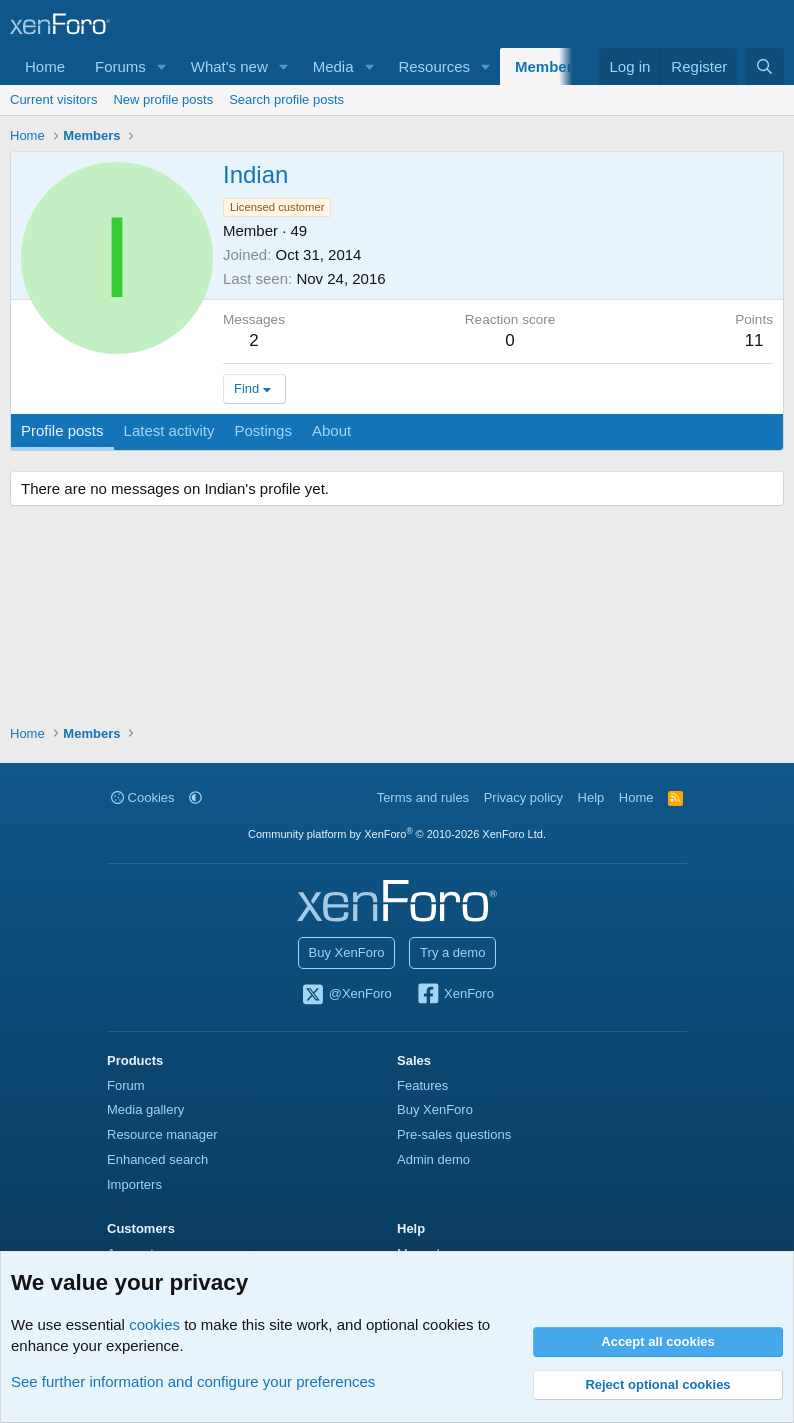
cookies (154, 1324)
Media (333, 66)
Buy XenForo (347, 952)
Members (548, 66)
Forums (120, 66)
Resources (434, 66)
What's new (229, 66)
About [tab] (331, 430)
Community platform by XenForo (397, 834)
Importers (134, 1184)
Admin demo (433, 1159)
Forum (126, 1085)
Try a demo (452, 952)
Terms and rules (423, 797)
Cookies (143, 797)
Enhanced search (157, 1159)
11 (754, 340)
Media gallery (145, 1109)
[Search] (764, 66)
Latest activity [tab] (169, 430)
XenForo (454, 995)
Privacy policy (523, 797)
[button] (162, 66)
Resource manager (162, 1134)
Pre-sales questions (454, 1134)
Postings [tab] (263, 430)
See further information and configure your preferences (193, 1381)
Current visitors (53, 99)
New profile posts (163, 99)
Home (45, 66)
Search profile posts (286, 99)
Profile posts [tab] (62, 430)
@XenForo (346, 995)
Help (591, 797)
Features (422, 1085)
